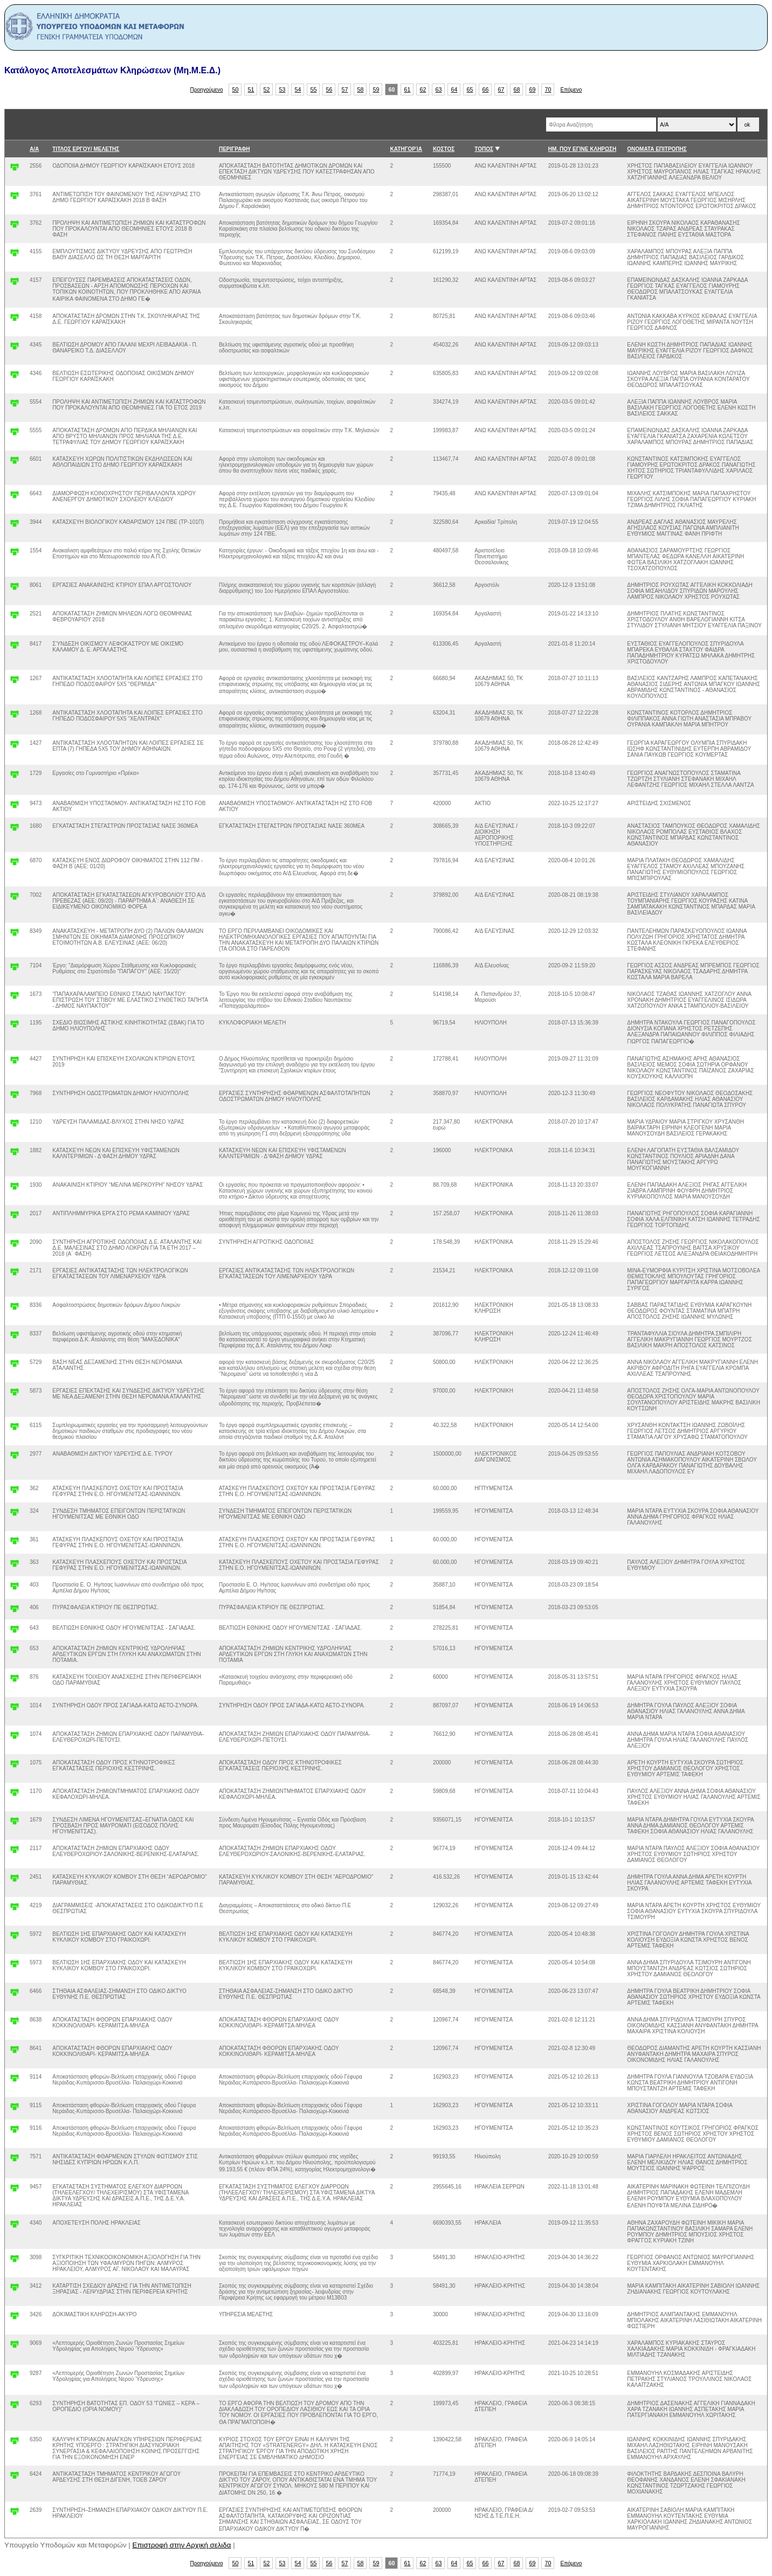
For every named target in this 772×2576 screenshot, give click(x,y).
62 (423, 89)
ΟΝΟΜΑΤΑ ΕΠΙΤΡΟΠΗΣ (657, 149)
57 (345, 89)
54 (298, 89)
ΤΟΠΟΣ (483, 149)
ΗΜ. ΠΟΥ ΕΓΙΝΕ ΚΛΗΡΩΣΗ (582, 149)
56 (329, 89)
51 (251, 89)
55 (314, 89)
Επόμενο (571, 90)
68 (517, 89)
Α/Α (34, 149)
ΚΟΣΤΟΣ (443, 149)
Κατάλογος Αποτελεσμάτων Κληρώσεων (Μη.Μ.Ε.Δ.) (112, 70)
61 (407, 89)
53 (282, 89)
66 (485, 89)
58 (360, 89)
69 (532, 89)
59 (376, 89)
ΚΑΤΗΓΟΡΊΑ (406, 149)
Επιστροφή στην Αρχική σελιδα (182, 2545)
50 (235, 89)
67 (501, 89)
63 (439, 89)
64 (454, 89)
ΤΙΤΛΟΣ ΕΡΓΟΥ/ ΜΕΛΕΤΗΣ (85, 149)
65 (470, 89)
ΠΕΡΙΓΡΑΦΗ (234, 149)
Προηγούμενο (206, 90)
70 (548, 89)
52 (267, 89)
